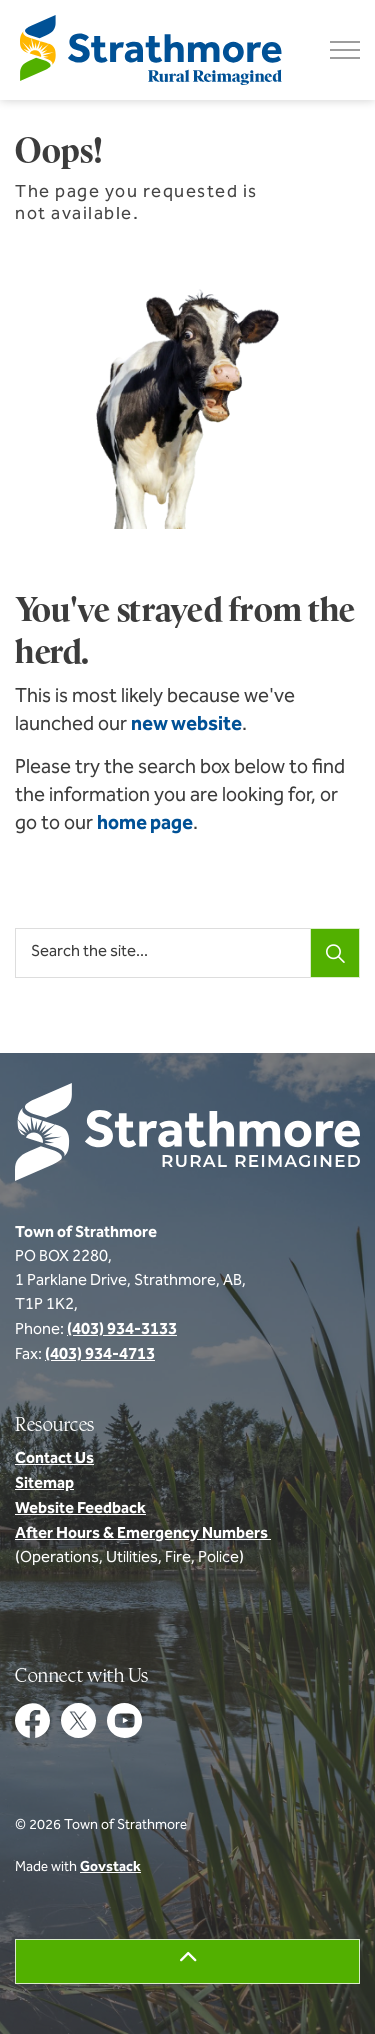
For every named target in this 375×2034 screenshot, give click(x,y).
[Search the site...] (187, 953)
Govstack (110, 1867)
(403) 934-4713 (100, 1355)
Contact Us (54, 1459)
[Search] (335, 953)
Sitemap (44, 1484)
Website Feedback (80, 1509)
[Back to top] (187, 1961)
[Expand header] (345, 50)
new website (186, 725)
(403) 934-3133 (122, 1330)
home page (145, 824)
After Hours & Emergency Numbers (143, 1534)
